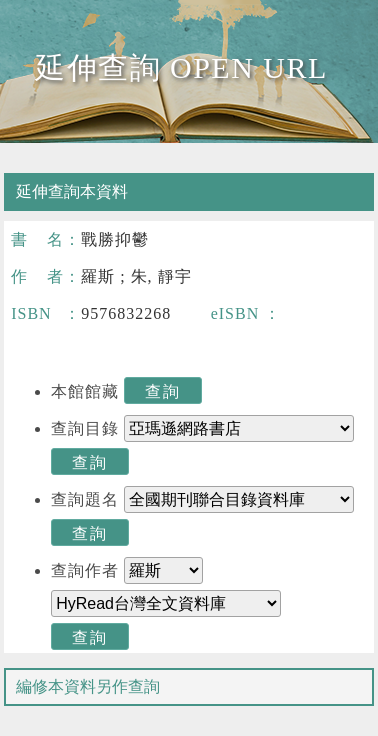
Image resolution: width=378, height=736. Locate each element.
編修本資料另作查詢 (88, 686)
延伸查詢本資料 (72, 191)
